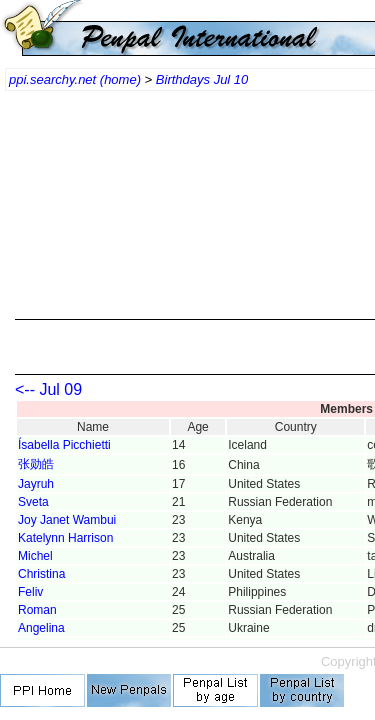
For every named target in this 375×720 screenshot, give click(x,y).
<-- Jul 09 (48, 389)
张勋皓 (36, 464)
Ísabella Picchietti (64, 445)
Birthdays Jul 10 (202, 79)
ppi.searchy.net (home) (75, 79)
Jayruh (36, 484)
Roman (37, 610)
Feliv (30, 592)
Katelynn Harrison (65, 538)
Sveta (33, 502)
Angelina (41, 628)
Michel (35, 556)
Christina (41, 574)
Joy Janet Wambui (67, 520)
